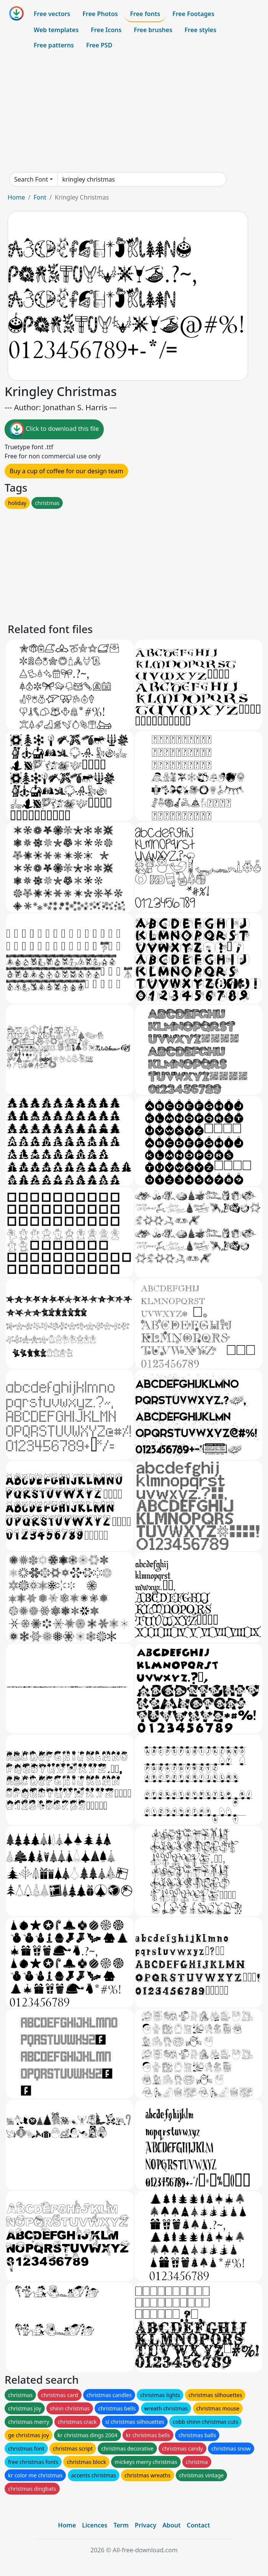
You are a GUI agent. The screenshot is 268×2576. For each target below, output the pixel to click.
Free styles (200, 30)
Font (39, 197)
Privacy (145, 2525)
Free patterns (54, 45)
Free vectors (52, 14)
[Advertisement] (134, 112)
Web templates (56, 30)
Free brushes (153, 30)
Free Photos (100, 14)
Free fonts (145, 14)
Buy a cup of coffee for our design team (66, 471)
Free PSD (99, 45)
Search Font (31, 179)
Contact (198, 2525)
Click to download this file (54, 429)
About (171, 2525)
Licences (94, 2525)
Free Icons (106, 30)
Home (16, 197)
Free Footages (193, 14)
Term (121, 2525)
